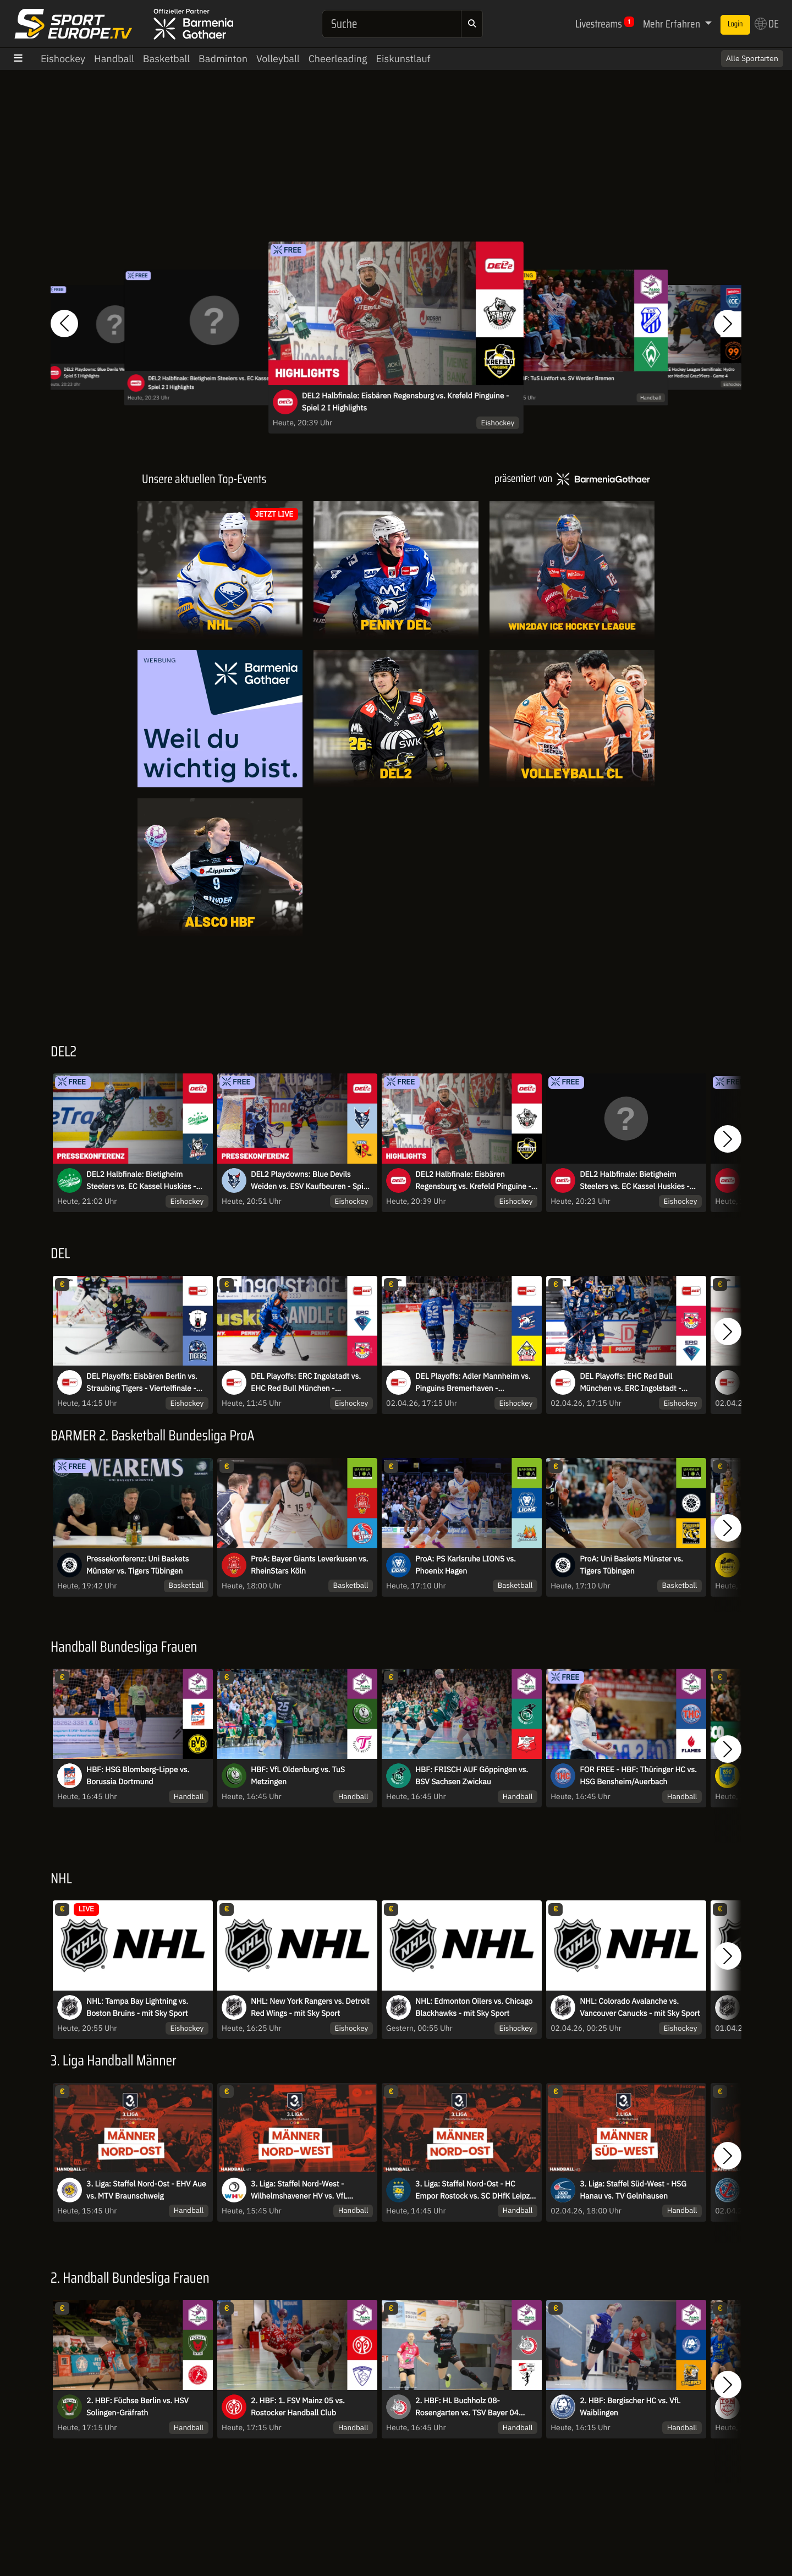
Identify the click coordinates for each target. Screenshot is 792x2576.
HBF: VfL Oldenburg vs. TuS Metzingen (298, 1775)
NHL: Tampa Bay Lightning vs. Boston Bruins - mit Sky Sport (137, 2007)
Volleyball (278, 58)
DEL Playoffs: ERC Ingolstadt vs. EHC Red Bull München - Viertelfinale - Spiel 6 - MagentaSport (306, 1382)
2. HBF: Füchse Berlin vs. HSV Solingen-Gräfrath (137, 2407)
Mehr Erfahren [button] (672, 23)
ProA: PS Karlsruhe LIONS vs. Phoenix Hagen (465, 1565)
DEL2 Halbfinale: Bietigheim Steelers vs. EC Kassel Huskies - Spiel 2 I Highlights (221, 383)
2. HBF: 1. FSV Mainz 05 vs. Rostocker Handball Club (298, 2407)
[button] (64, 324)
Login (735, 24)
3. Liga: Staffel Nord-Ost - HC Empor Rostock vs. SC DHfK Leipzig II (475, 2190)
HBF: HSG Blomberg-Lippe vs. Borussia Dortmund (137, 1775)
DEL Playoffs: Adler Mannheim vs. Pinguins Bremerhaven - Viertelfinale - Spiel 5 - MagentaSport (472, 1382)
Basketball (166, 58)
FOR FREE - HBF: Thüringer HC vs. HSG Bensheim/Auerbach (638, 1775)
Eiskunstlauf (403, 58)
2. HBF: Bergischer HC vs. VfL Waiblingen (630, 2407)
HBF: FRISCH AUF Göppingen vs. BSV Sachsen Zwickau (471, 1775)
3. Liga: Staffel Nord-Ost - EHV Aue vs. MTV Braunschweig (146, 2190)
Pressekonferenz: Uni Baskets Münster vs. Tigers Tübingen (137, 1565)
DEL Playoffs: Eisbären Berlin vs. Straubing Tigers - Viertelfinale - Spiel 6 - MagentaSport (141, 1382)
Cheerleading (338, 58)
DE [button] (767, 23)
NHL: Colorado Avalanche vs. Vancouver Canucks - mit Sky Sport (640, 2007)
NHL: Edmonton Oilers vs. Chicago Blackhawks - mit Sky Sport (473, 2007)
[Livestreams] (396, 867)
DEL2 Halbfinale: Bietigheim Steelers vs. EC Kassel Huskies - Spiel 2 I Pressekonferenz (141, 1180)
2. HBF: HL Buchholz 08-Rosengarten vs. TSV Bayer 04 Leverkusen (467, 2407)
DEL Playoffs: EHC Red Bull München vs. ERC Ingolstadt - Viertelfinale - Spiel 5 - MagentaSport (630, 1382)
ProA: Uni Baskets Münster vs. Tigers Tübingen (631, 1565)
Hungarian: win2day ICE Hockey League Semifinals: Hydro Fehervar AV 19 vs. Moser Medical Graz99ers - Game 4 (679, 372)
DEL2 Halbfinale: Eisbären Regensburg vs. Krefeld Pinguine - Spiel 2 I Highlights (405, 402)
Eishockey (63, 58)
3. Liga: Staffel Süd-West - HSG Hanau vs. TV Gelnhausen (633, 2190)
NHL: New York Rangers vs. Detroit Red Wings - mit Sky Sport (310, 2007)
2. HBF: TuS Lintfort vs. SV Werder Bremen (562, 378)
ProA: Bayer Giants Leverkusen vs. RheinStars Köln (309, 1565)
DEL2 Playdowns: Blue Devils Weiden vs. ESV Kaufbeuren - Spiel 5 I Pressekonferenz (310, 1180)
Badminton (223, 58)
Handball (114, 58)
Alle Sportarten (752, 58)
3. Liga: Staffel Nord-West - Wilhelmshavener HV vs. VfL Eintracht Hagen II (299, 2190)
